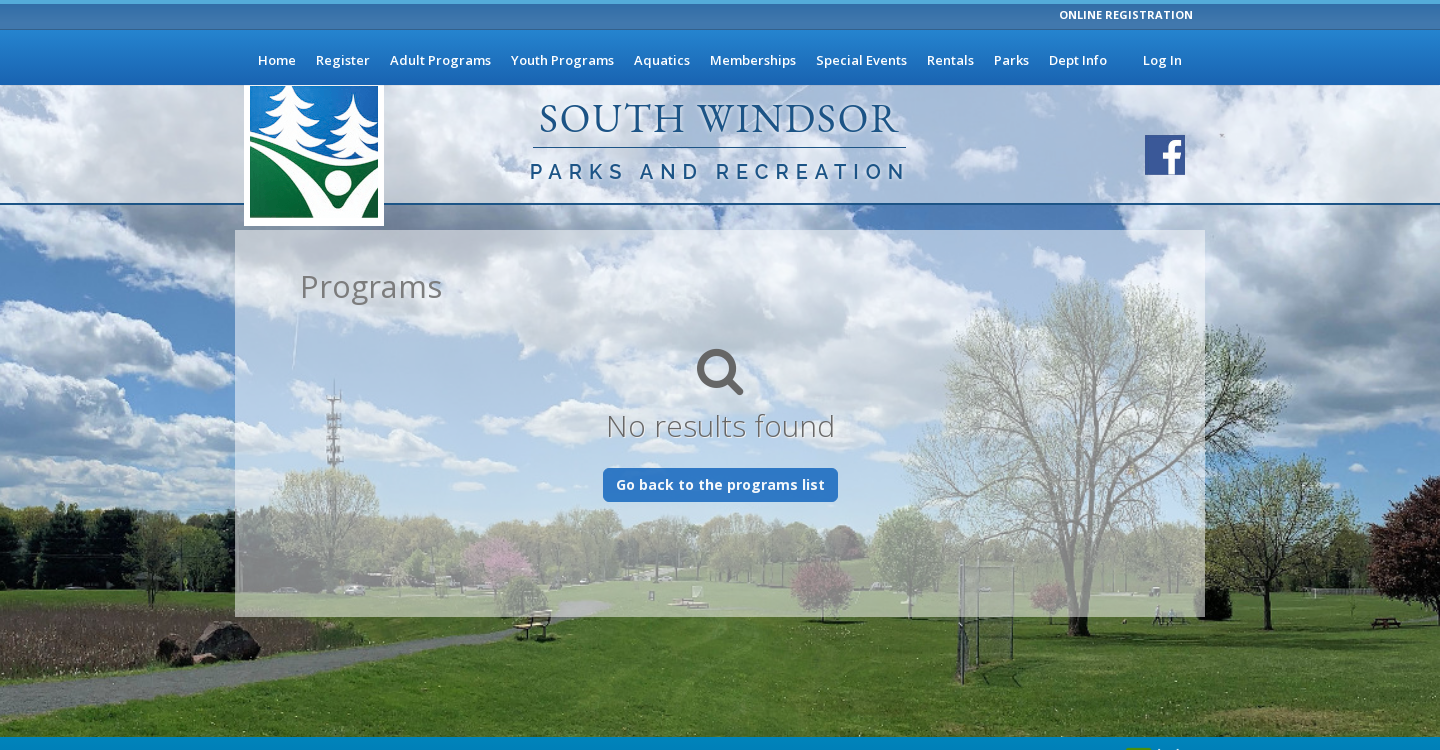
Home (277, 60)
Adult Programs (440, 60)
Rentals (950, 60)
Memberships (753, 60)
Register (343, 60)
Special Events (861, 60)
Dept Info (1078, 60)
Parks (1011, 60)
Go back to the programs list (720, 484)
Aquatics (662, 60)
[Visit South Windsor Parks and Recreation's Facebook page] (1165, 155)
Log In (1162, 60)
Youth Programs (562, 60)
